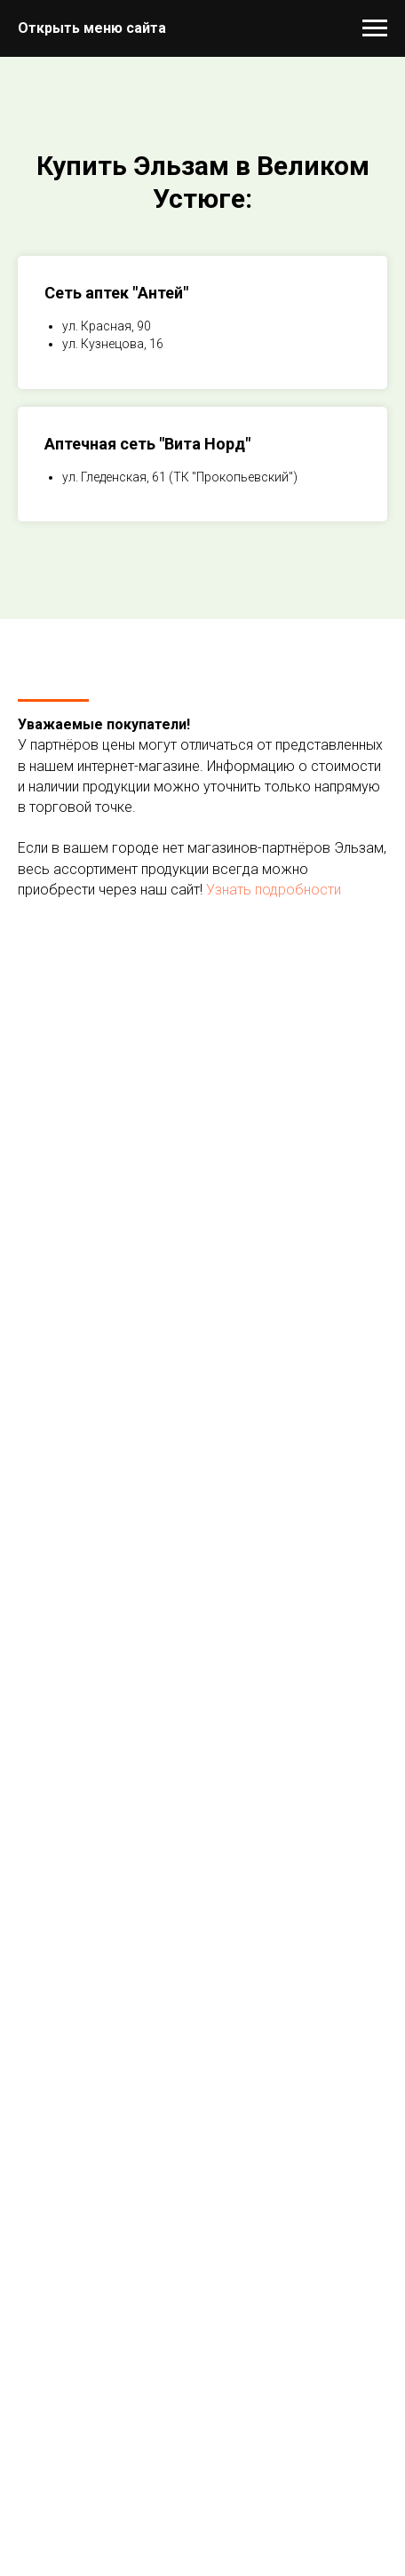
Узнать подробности (273, 889)
